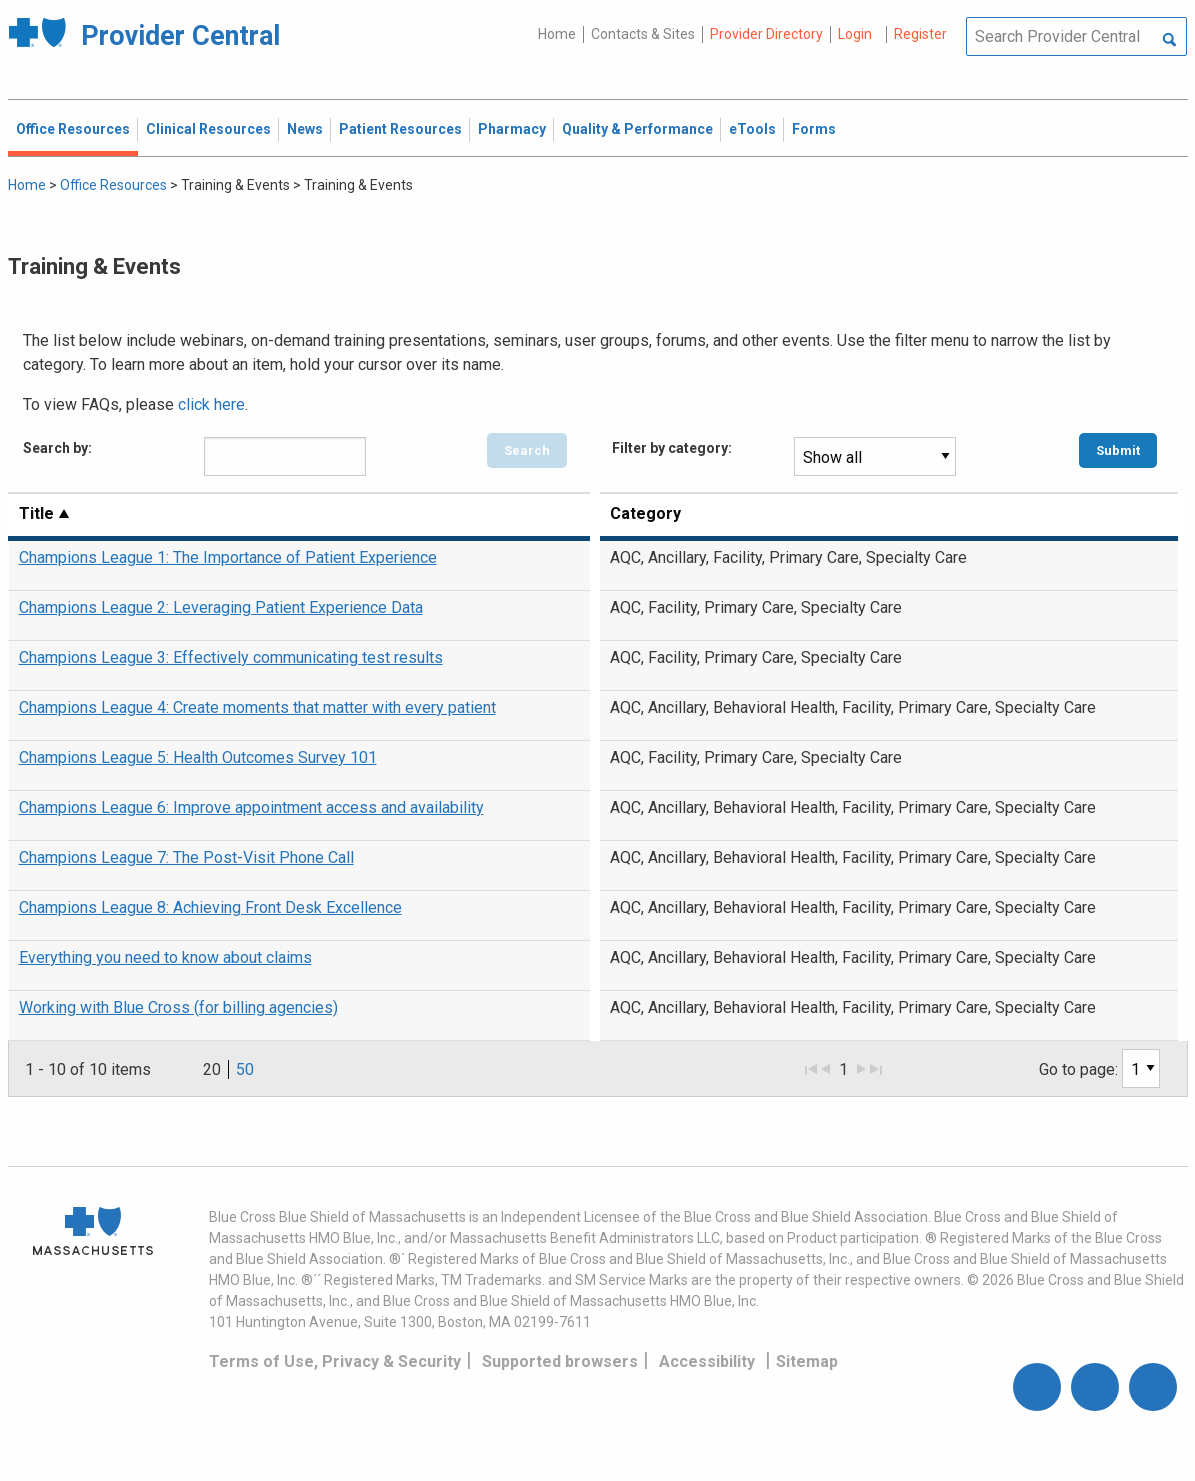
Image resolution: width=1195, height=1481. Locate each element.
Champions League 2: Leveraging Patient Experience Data (221, 607)
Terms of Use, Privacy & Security (335, 1361)
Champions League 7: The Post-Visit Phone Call (186, 857)
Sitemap (807, 1361)
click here (211, 404)
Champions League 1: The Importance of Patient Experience (228, 557)
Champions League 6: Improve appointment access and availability (251, 807)
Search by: (57, 448)
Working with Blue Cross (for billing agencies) (178, 1007)
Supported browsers (560, 1361)
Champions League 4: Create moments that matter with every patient (257, 707)
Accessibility (707, 1361)
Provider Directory (766, 34)
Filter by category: (672, 448)
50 (245, 1069)
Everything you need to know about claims (165, 957)
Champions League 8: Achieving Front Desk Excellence (210, 907)
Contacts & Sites (643, 34)
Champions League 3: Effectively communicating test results (231, 657)
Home (557, 34)
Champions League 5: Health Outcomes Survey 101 (198, 757)
